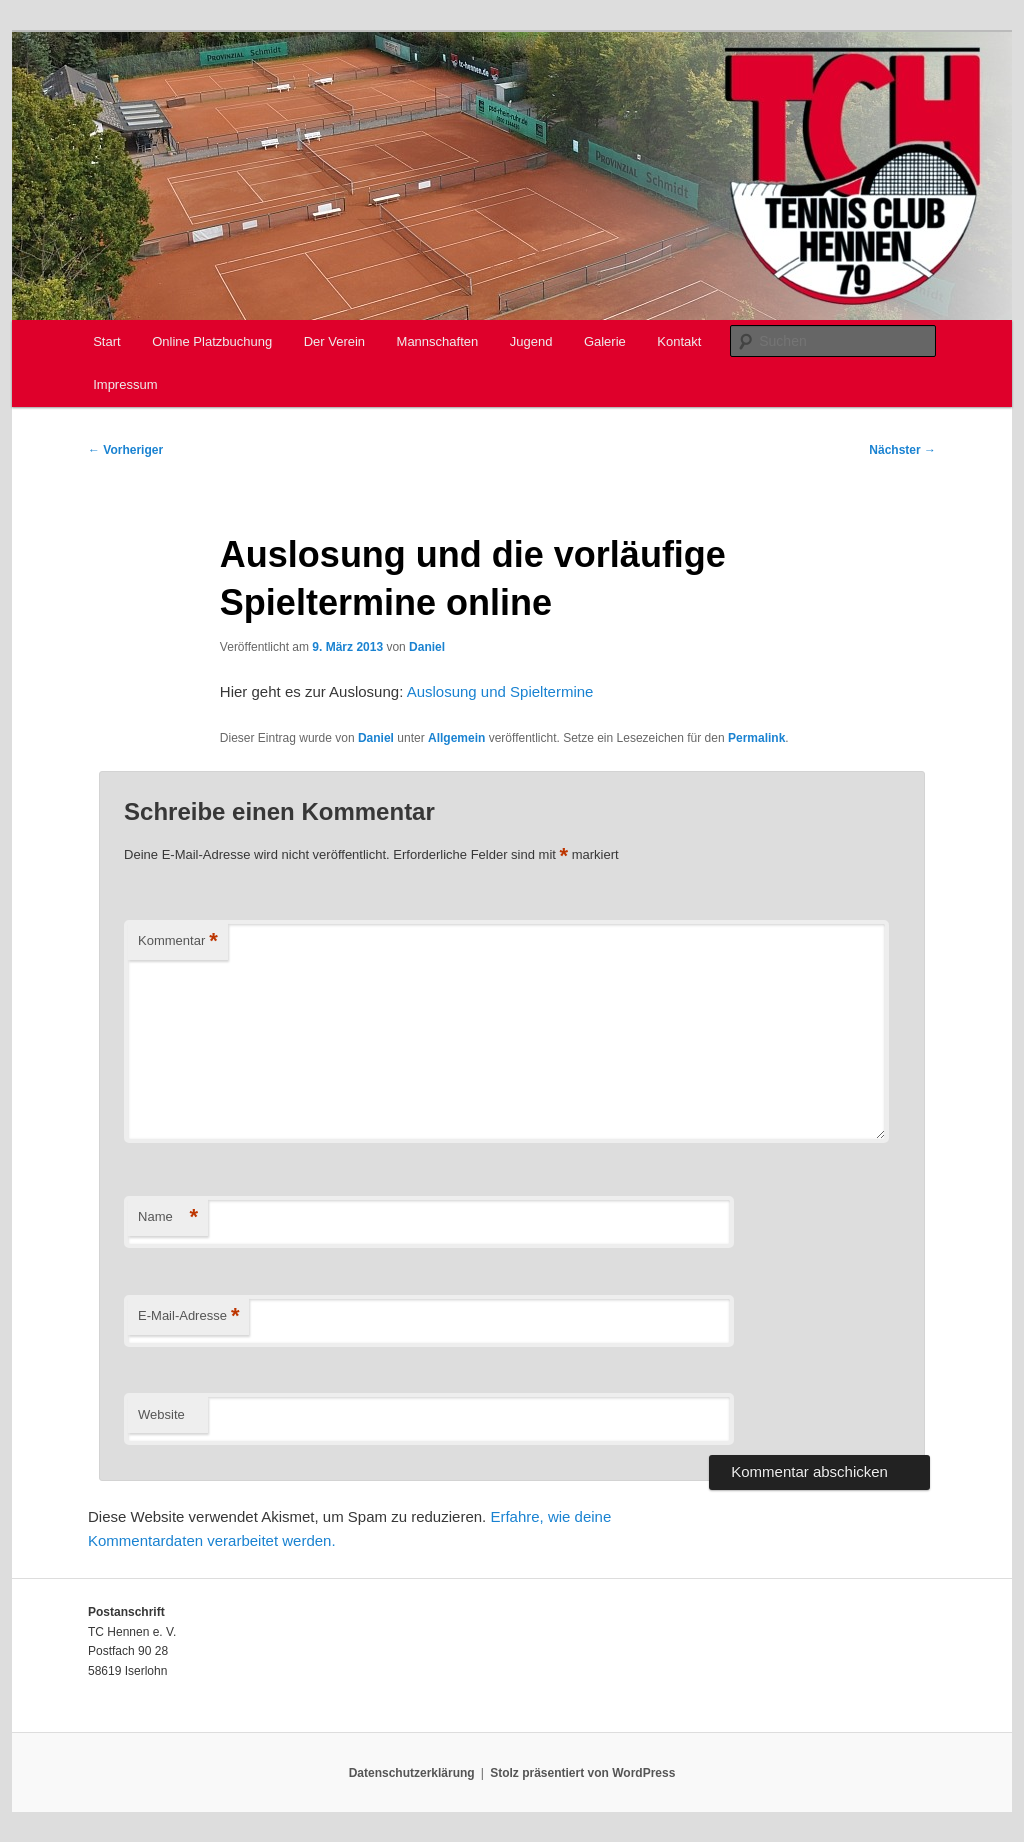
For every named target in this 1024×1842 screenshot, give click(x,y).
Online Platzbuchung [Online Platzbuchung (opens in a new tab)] (212, 341)
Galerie (605, 341)
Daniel (427, 647)
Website (161, 1414)
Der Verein (334, 341)
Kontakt (679, 341)
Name (168, 1217)
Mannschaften (438, 341)
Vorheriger (125, 450)
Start (106, 341)
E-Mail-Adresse (188, 1316)
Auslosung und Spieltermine (500, 691)
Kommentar (178, 941)
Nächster (902, 450)
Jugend (531, 341)
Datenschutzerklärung (412, 1773)
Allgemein (456, 738)
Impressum (125, 384)
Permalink (756, 738)
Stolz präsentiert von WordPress (582, 1773)
